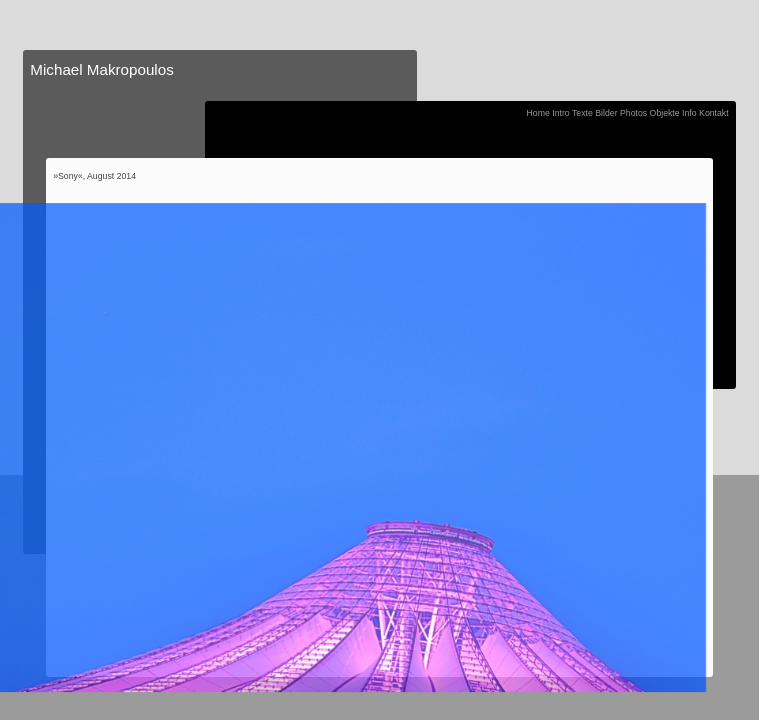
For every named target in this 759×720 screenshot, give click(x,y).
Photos (633, 113)
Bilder (606, 113)
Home (538, 113)
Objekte (665, 113)
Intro (560, 113)
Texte (582, 113)
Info (689, 113)
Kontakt (714, 113)
